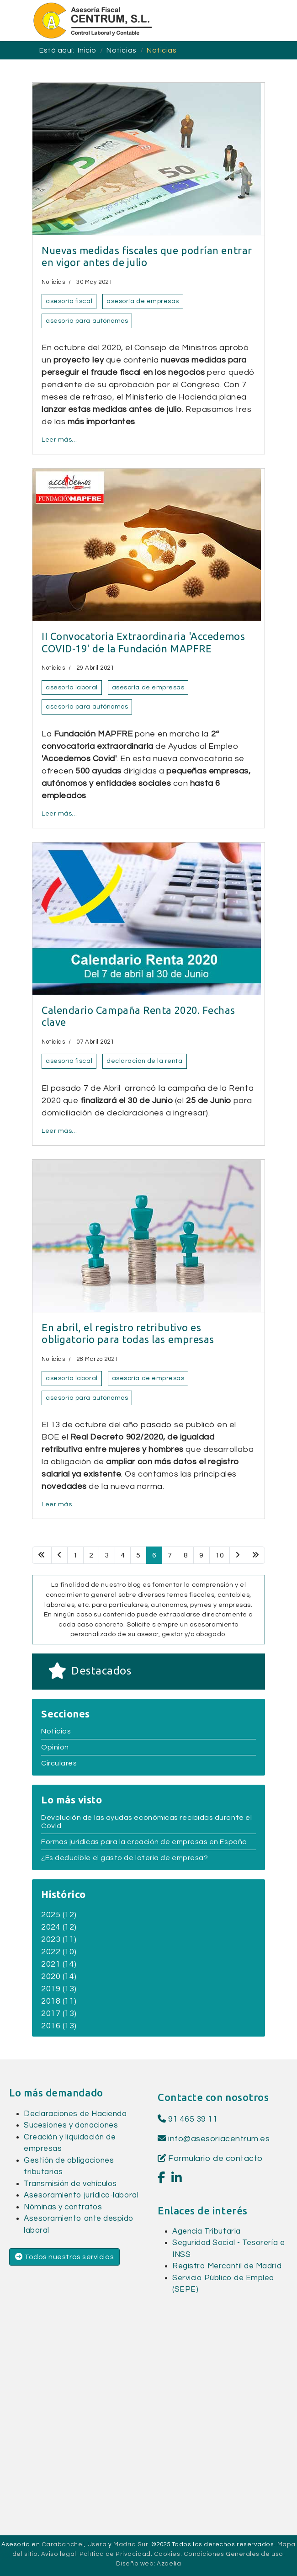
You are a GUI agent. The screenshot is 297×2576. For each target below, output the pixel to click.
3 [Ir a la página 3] (107, 1555)
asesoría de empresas (142, 301)
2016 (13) (59, 2025)
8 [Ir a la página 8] (186, 1555)
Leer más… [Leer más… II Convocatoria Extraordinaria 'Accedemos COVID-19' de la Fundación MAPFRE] (59, 814)
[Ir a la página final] (255, 1555)
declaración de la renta (144, 1061)
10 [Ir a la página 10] (219, 1555)
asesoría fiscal (69, 301)
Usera (97, 2544)
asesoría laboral (72, 687)
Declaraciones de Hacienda (75, 2114)
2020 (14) (59, 1976)
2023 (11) (59, 1939)
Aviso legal (58, 2554)
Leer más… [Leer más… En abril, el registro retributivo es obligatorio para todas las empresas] (59, 1504)
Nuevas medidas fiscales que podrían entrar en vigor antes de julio (147, 256)
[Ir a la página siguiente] (237, 1555)
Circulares (59, 1763)
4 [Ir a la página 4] (123, 1555)
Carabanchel (63, 2544)
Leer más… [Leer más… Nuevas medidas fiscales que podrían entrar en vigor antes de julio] (59, 440)
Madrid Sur (130, 2544)
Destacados (101, 1670)
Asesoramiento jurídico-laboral (81, 2195)
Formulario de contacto (210, 2158)
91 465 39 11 (188, 2119)
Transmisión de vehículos (70, 2184)
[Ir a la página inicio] (42, 1555)
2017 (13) (59, 2013)
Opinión (55, 1747)
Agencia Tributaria (206, 2231)
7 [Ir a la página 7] (170, 1555)
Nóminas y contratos (63, 2207)
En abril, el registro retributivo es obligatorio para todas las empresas (128, 1333)
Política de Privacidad (115, 2554)
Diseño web (135, 2563)
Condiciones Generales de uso (233, 2554)
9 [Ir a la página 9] (201, 1555)
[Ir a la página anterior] (59, 1555)
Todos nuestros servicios (64, 2257)
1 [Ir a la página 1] (75, 1555)
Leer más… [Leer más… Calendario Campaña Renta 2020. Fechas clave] (59, 1131)
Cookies (167, 2554)
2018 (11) (59, 2001)
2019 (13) (59, 1988)
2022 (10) (59, 1951)
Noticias (53, 282)
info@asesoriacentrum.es (219, 2138)
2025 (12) (59, 1914)
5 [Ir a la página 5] (138, 1555)
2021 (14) (59, 1964)
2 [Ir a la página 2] (91, 1555)
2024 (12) (59, 1927)
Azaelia (169, 2563)
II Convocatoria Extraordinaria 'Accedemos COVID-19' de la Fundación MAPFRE (143, 642)
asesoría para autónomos (87, 321)
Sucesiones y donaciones (71, 2125)
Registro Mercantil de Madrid (226, 2266)
